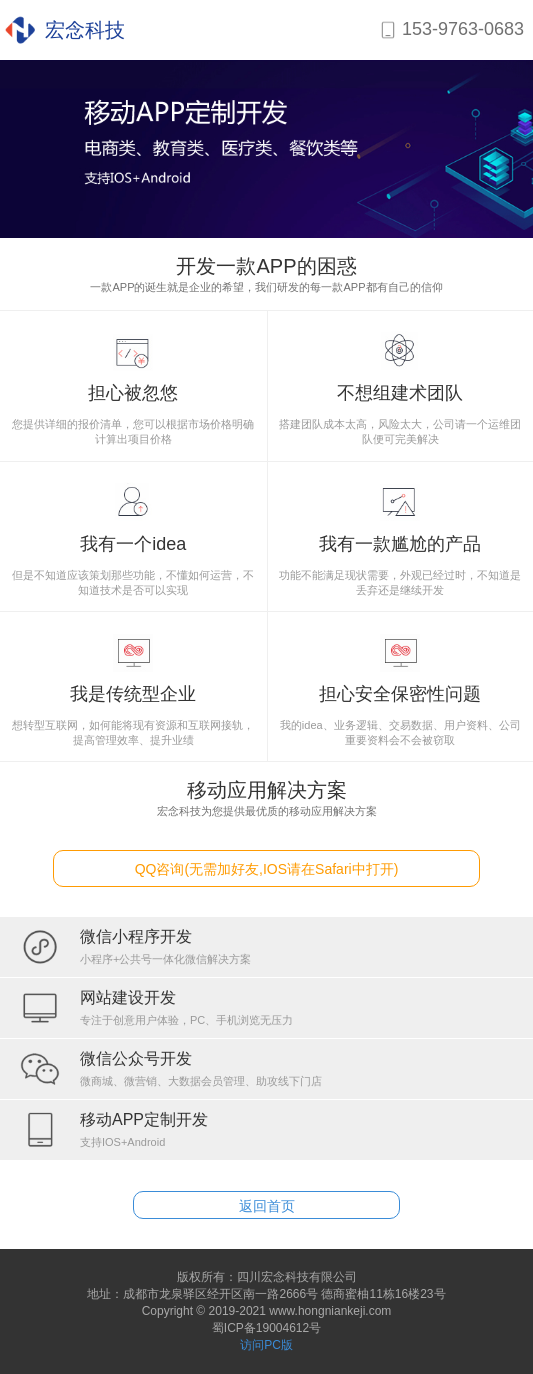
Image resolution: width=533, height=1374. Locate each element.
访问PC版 (266, 1345)
